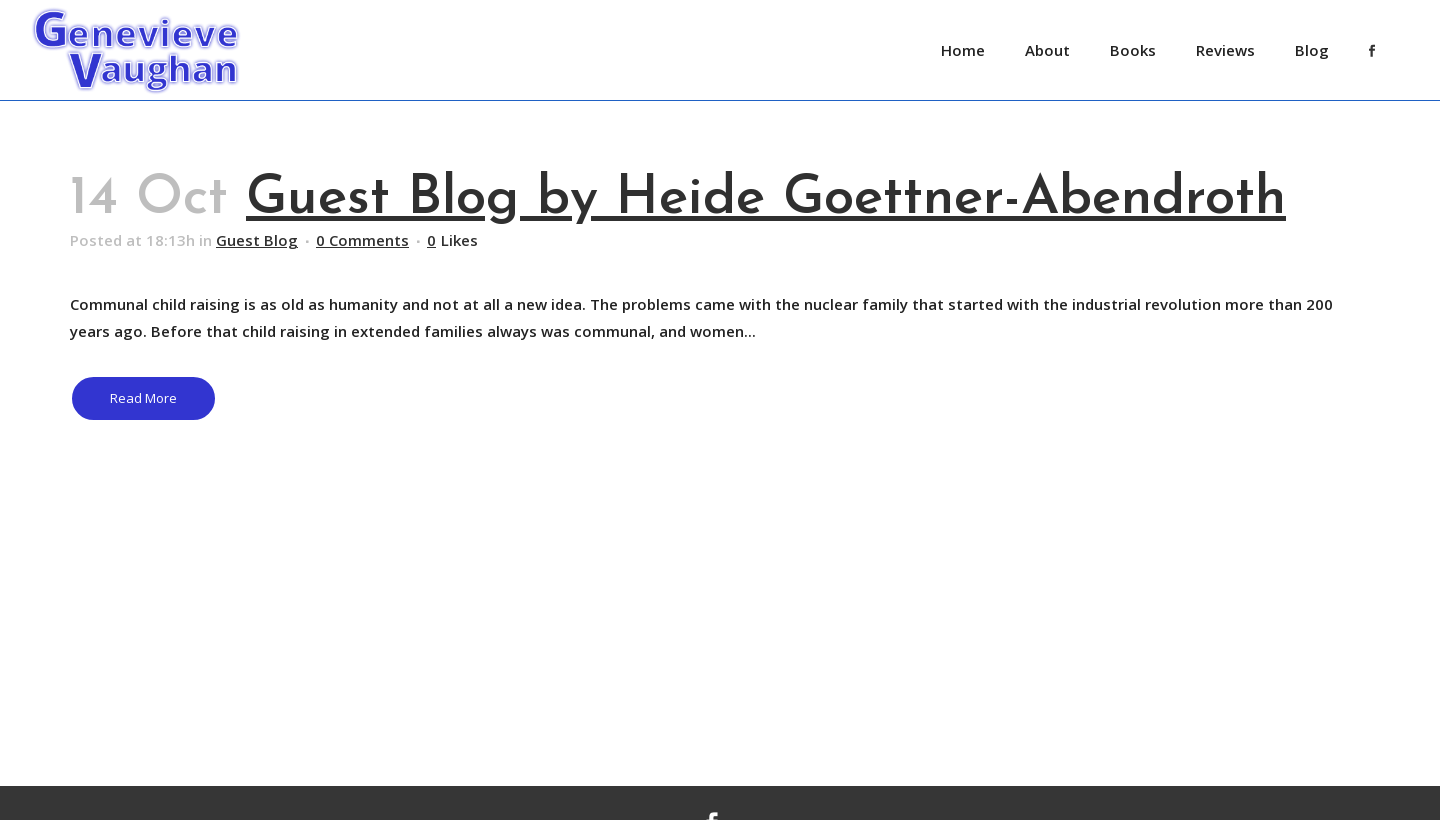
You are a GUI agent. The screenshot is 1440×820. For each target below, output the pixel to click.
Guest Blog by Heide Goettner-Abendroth (766, 199)
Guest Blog (257, 240)
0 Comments (362, 240)
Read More (143, 398)
